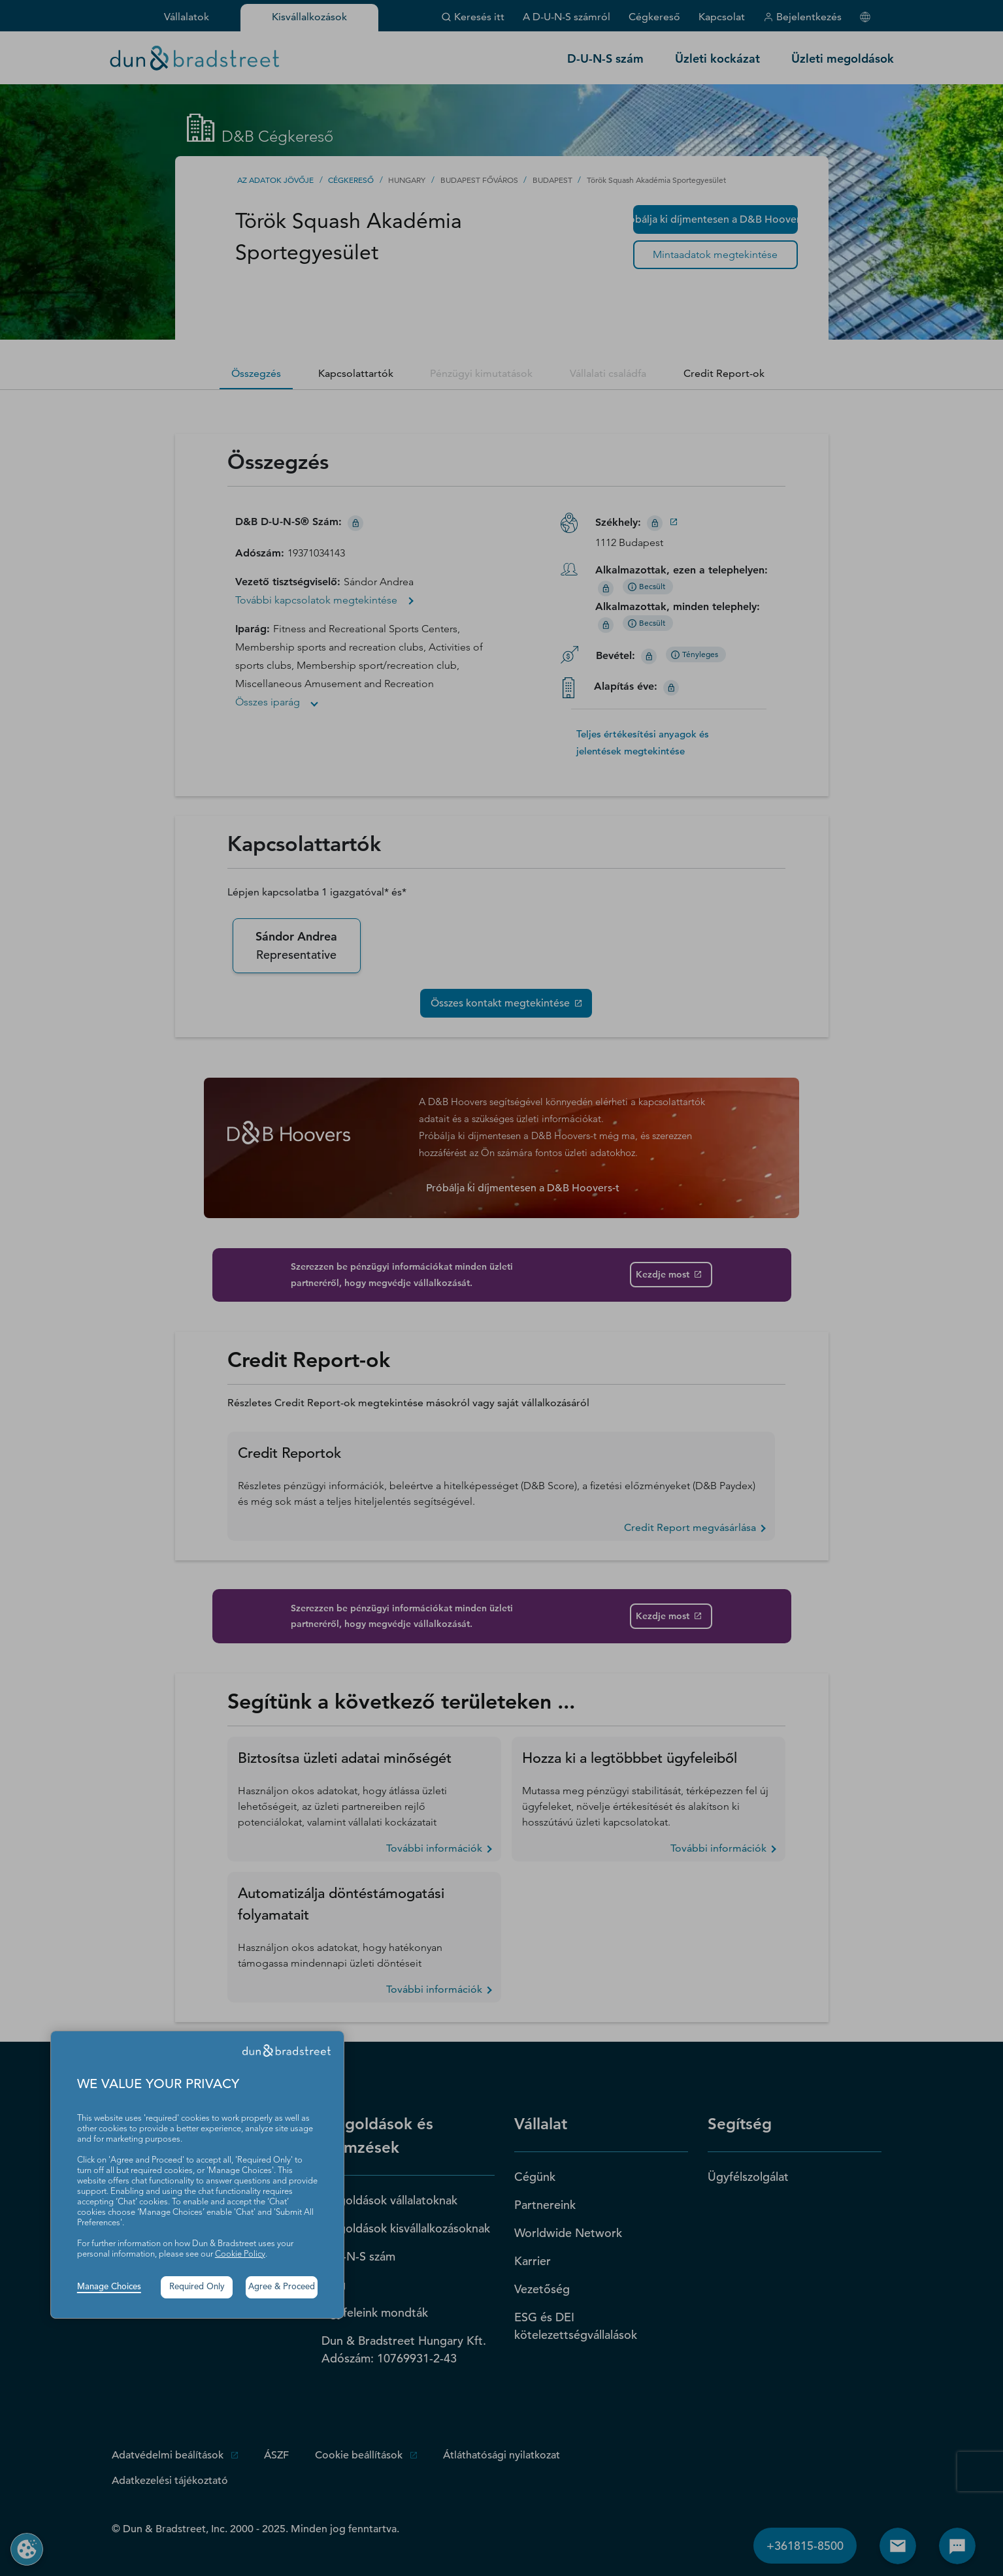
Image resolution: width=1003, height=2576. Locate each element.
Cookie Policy (240, 2254)
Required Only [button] (197, 2287)
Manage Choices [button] (109, 2287)
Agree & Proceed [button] (281, 2287)
